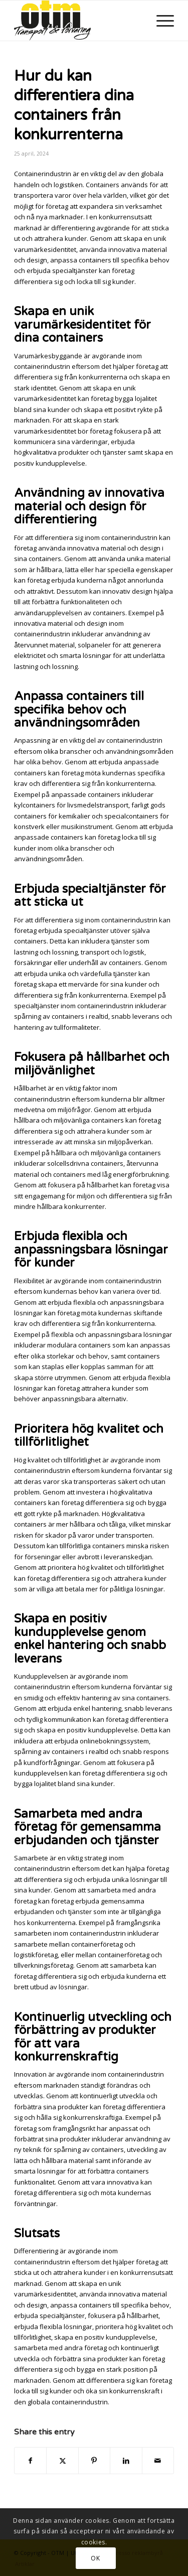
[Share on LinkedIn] (125, 2461)
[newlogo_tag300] (78, 21)
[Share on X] (62, 2461)
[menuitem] (160, 21)
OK (95, 2558)
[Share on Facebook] (30, 2461)
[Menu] (160, 21)
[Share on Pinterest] (94, 2461)
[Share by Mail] (157, 2461)
